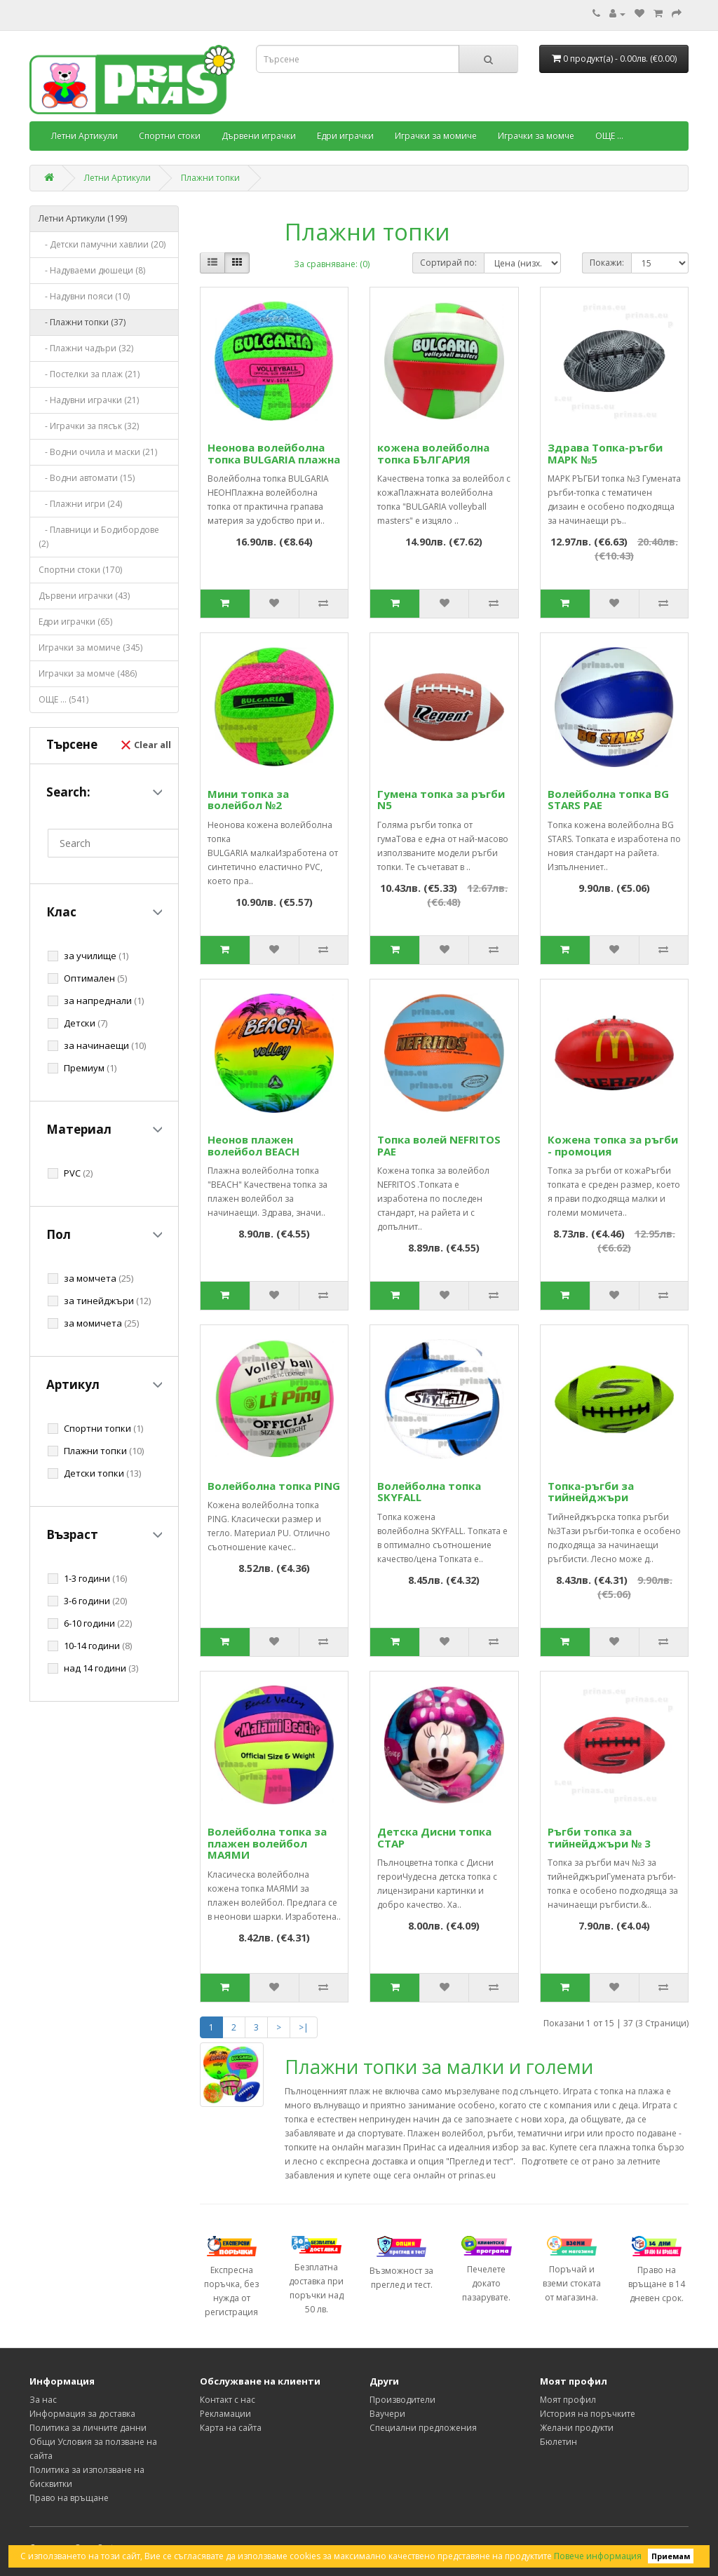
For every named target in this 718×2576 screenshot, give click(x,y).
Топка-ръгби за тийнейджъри (591, 1492)
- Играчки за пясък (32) (89, 426)
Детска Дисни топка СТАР (434, 1837)
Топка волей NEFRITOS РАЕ (439, 1145)
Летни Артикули (84, 136)
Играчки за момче (536, 136)
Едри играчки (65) (75, 622)
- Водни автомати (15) (87, 478)
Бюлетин (558, 2442)
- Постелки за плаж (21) (89, 374)
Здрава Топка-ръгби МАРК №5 (605, 453)
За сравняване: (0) (332, 264)
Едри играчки (345, 136)
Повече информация (598, 2556)
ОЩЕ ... (609, 136)
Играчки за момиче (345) (90, 647)
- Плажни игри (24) (80, 504)
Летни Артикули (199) (83, 218)
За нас (43, 2400)
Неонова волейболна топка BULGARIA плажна (274, 453)
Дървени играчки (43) (84, 596)
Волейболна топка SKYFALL (429, 1492)
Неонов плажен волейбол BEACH (253, 1145)
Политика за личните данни (88, 2428)
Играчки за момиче (436, 136)
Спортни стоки (170, 136)
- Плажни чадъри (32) (86, 348)
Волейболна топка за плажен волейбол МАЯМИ (267, 1843)
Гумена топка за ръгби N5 (441, 800)
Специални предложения (423, 2428)
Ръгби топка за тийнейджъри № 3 (599, 1837)
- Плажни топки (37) (82, 322)
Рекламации (225, 2414)
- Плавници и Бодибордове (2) (99, 537)
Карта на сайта (231, 2428)
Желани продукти (577, 2428)
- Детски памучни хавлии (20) (102, 244)
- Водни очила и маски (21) (98, 452)
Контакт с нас (227, 2400)
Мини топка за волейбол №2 (248, 800)
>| (304, 2027)
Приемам (670, 2556)
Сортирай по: (448, 263)
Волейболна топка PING (274, 1486)
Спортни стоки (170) (80, 570)
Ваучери (387, 2414)
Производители (402, 2400)
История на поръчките (587, 2414)
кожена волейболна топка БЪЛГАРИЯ (433, 453)
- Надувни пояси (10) (84, 296)
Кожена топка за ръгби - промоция (613, 1145)
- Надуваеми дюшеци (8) (92, 270)
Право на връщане (69, 2498)
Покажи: (607, 263)
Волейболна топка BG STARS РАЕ (608, 800)
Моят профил (568, 2400)
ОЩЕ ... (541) (63, 699)
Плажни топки (210, 178)
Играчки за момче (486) (88, 673)
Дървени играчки (259, 136)
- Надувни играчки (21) (89, 400)
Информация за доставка (82, 2414)
